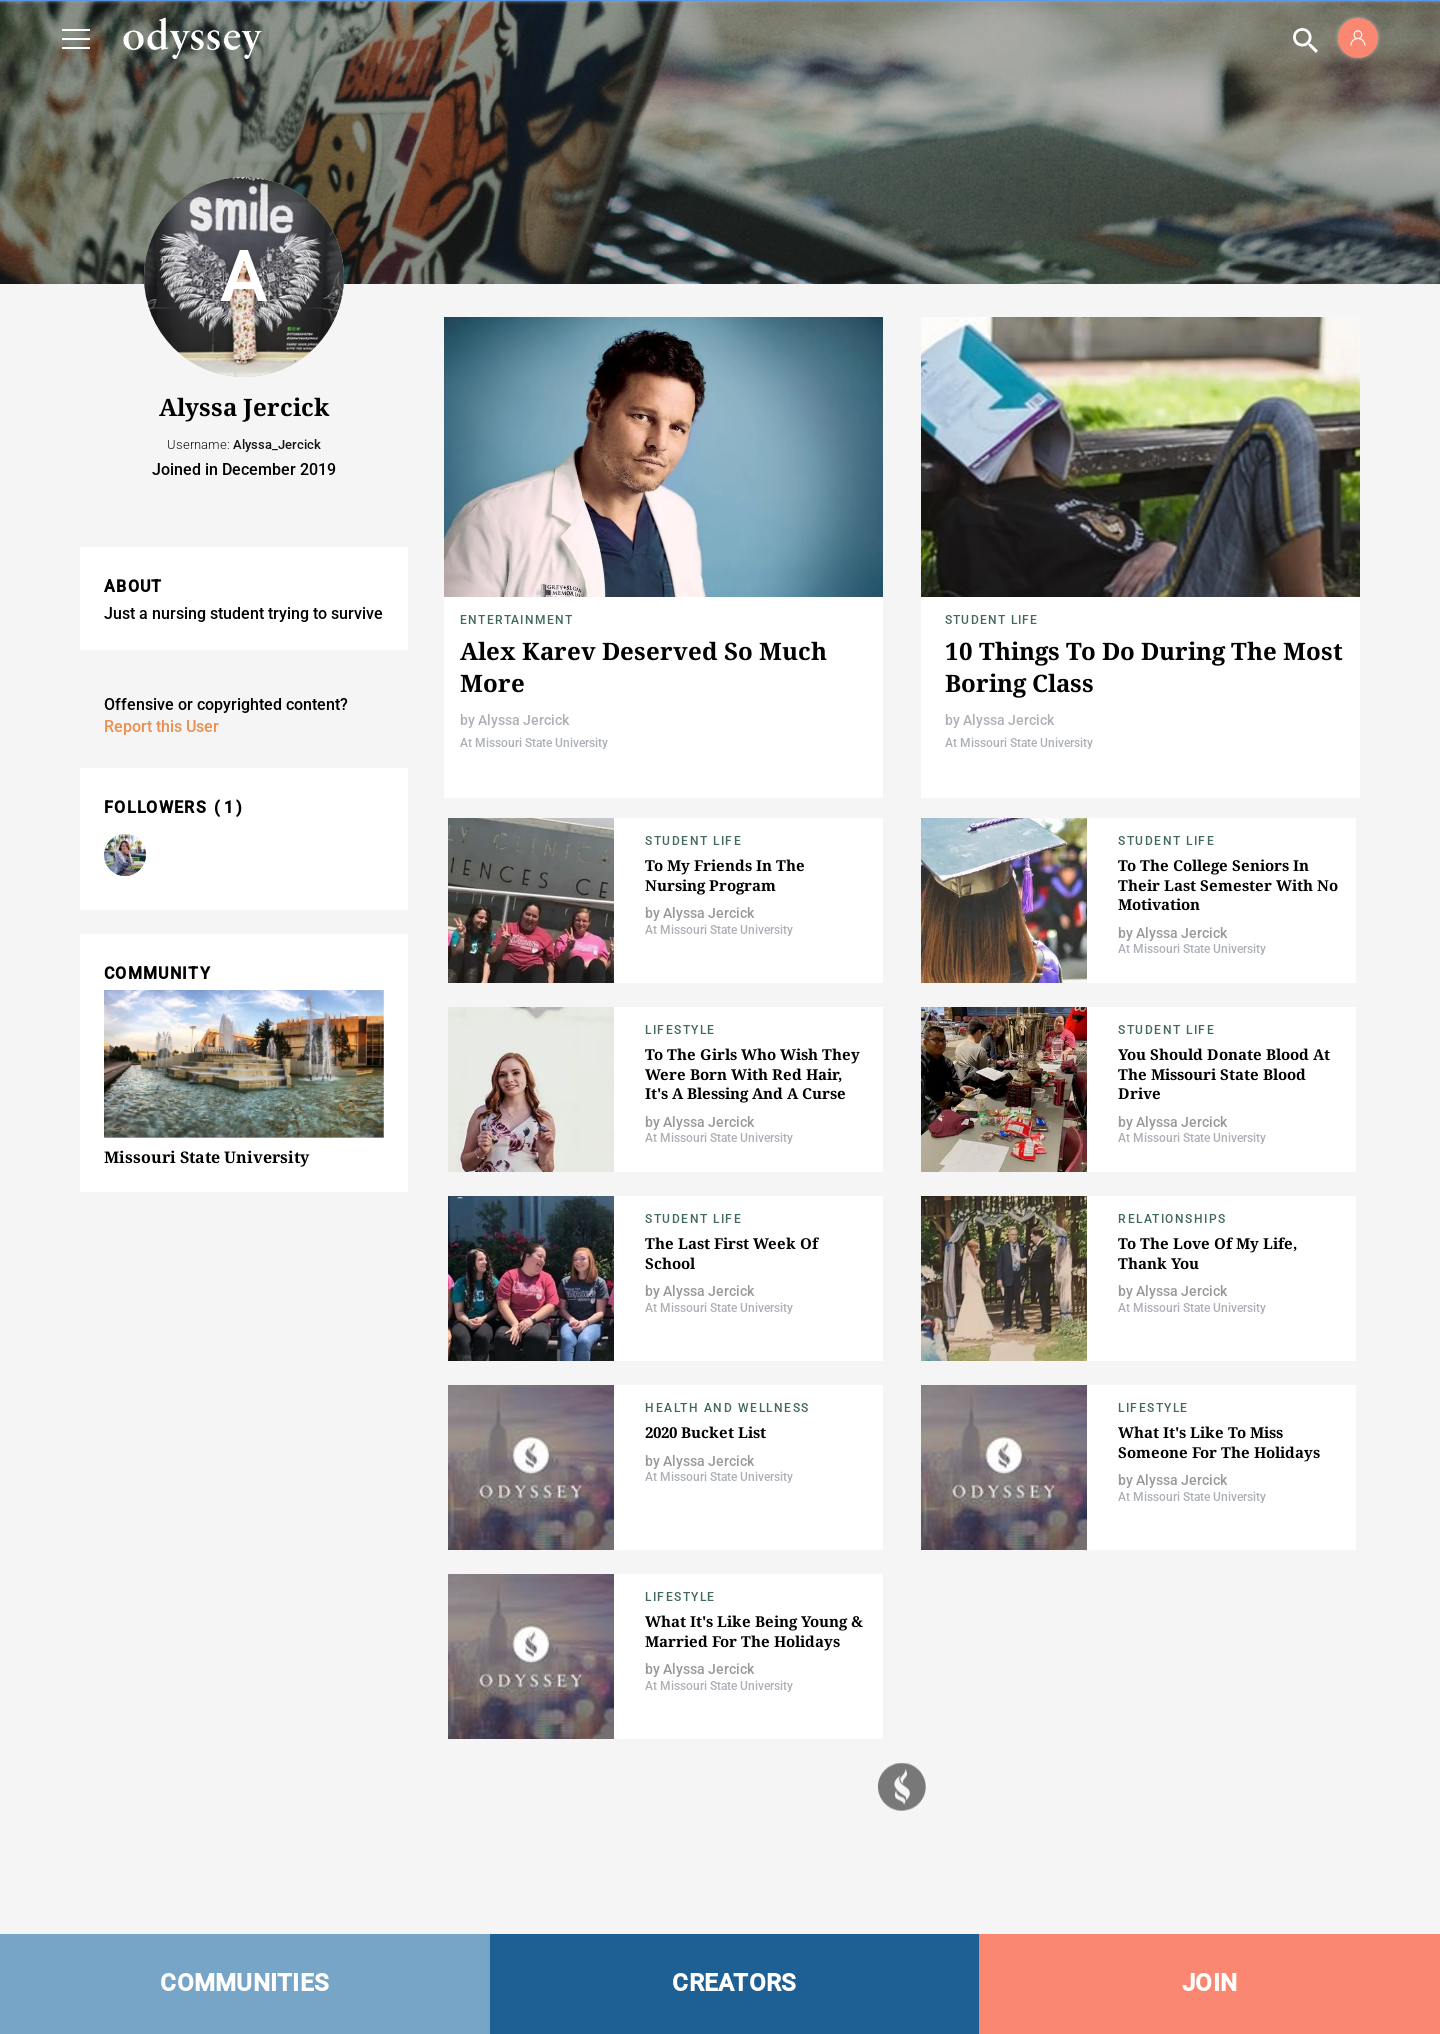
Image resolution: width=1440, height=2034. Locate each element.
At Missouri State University (534, 743)
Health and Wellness (727, 1408)
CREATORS (734, 1983)
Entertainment (517, 620)
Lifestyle (680, 1030)
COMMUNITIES (244, 1983)
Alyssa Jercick (523, 720)
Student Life (991, 620)
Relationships (1172, 1219)
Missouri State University (206, 1157)
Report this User (161, 726)
